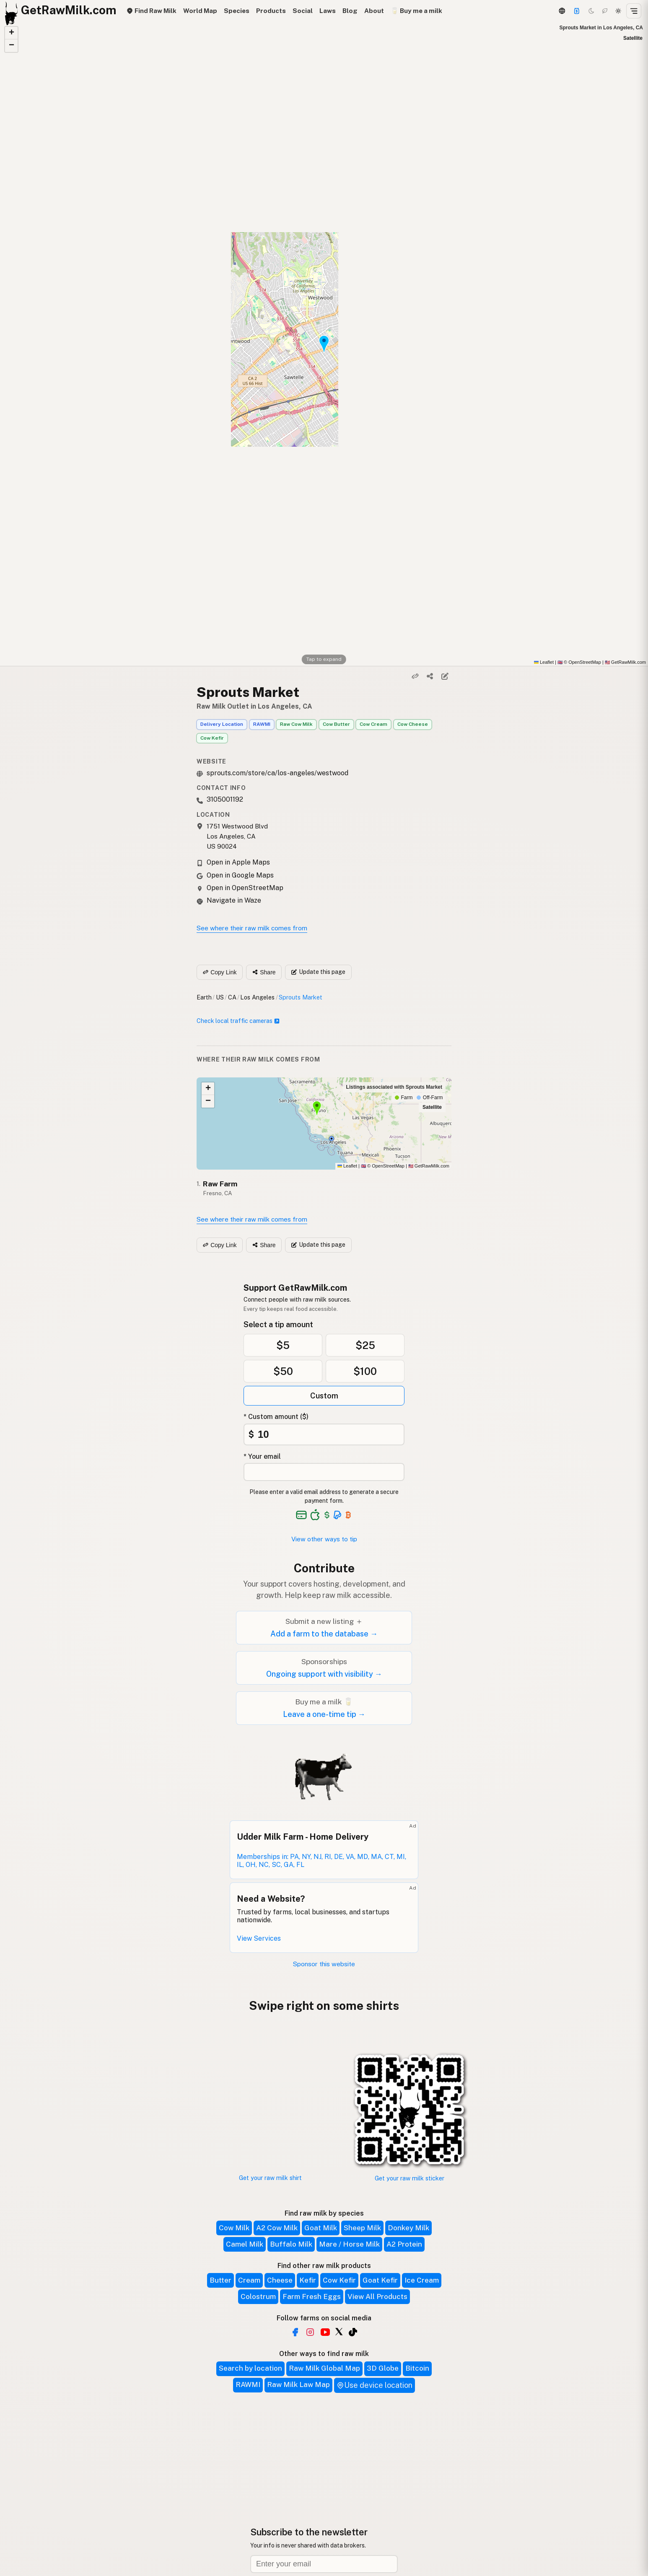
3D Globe (383, 2368)
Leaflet (544, 662)
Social (303, 10)
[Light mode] (618, 11)
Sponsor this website (324, 1964)
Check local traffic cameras (238, 1020)
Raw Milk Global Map (324, 2368)
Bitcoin (417, 2368)
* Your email (262, 1456)
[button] (11, 33)
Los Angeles (257, 997)
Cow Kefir (212, 738)
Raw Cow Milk (296, 724)
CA (232, 997)
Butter (220, 2280)
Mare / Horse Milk (349, 2244)
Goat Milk (320, 2228)
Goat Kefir (380, 2280)
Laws (327, 10)
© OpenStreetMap (579, 662)
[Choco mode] (605, 11)
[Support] (576, 11)
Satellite (633, 38)
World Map (200, 10)
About (374, 10)
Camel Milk (244, 2244)
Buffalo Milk (291, 2244)
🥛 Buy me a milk (416, 10)
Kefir (307, 2280)
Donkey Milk (408, 2228)
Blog (350, 10)
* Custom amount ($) (276, 1417)
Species (236, 10)
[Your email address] (324, 1472)
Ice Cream (421, 2280)
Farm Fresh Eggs (312, 2296)
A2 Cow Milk (277, 2228)
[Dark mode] (591, 11)
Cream (249, 2280)
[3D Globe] (561, 11)
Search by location (250, 2368)
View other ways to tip (324, 1539)
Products (271, 10)
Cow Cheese (412, 724)
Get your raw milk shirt (270, 2177)
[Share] (430, 676)
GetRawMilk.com (428, 1165)
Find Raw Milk (151, 10)
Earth (204, 997)
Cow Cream (373, 724)
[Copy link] (415, 676)
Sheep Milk (362, 2228)
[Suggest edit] (444, 676)
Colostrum (258, 2296)
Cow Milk (234, 2228)
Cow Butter (336, 724)
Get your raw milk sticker (409, 2178)
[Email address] (324, 2564)
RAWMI (261, 724)
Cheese (280, 2280)
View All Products (377, 2296)
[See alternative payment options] (337, 1515)
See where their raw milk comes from (252, 928)
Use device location (374, 2385)
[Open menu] (633, 10)
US (220, 997)
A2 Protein (404, 2244)
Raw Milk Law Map (298, 2384)
